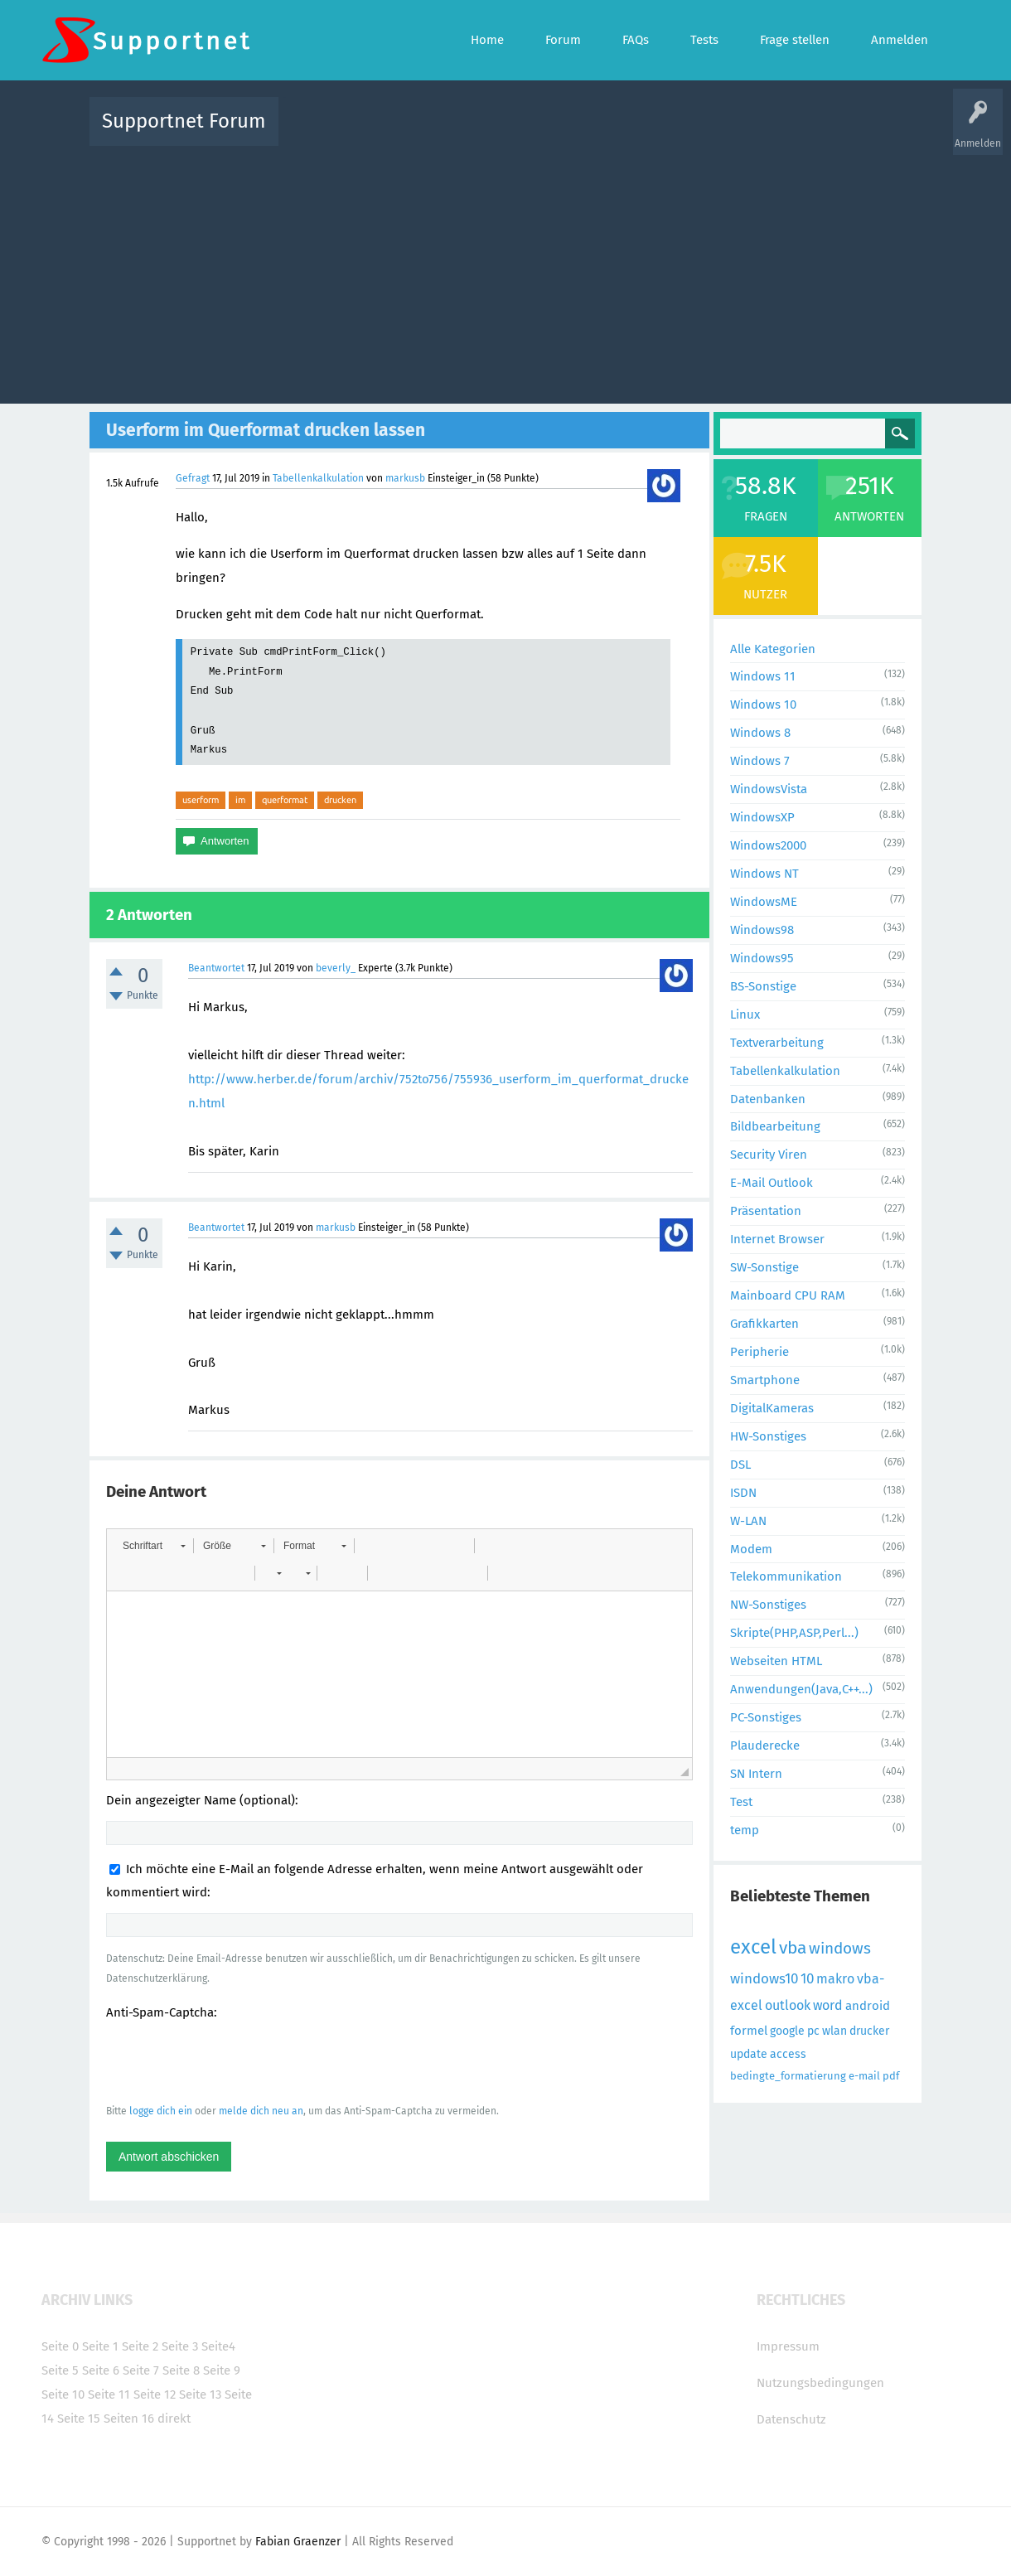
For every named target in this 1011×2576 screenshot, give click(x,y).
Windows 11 (763, 676)
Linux (745, 1014)
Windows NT (764, 873)
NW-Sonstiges (768, 1604)
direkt (174, 2418)
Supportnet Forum (184, 121)
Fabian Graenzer (298, 2542)
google (787, 2031)
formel (748, 2030)
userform (200, 800)
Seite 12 (154, 2394)
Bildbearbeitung (775, 1126)
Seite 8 (181, 2370)
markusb (405, 478)
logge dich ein (160, 2111)
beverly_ (336, 968)
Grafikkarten (764, 1323)
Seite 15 (78, 2418)
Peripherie (759, 1351)
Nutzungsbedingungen (820, 2382)
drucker (869, 2031)
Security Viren (768, 1154)
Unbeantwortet (526, 133)
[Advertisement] (506, 271)
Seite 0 (60, 2346)
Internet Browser (777, 1239)
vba (792, 1948)
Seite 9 (221, 2370)
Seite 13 (200, 2394)
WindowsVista (768, 789)
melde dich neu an (261, 2111)
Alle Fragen (400, 133)
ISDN (743, 1492)
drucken (340, 800)
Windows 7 (760, 760)
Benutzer (712, 133)
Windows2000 (768, 845)
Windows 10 (763, 704)
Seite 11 (109, 2394)
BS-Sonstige (763, 986)
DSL (740, 1464)
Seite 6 (100, 2370)
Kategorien (653, 133)
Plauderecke (765, 1745)
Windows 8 (760, 732)
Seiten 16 (129, 2418)
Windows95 (762, 958)
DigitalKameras (772, 1408)
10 (807, 1979)
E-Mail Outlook (771, 1182)
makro (835, 1979)
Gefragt (193, 478)
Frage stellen (776, 133)
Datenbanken (767, 1099)
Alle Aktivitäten (325, 133)
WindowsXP (762, 817)
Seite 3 (180, 2346)
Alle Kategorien (772, 649)
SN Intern (756, 1773)
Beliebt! (458, 133)
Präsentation (765, 1210)
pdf (891, 2076)
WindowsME (763, 901)
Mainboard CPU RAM (787, 1295)
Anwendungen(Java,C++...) (801, 1689)
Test (741, 1801)
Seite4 (218, 2346)
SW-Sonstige (764, 1267)
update (748, 2054)
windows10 (764, 1979)
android (867, 2005)
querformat (284, 800)
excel (753, 1947)
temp (744, 1830)
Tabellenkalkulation (318, 478)
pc (813, 2031)
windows (840, 1948)
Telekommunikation (786, 1576)
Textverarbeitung (777, 1042)
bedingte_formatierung (788, 2076)
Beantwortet (216, 968)
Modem (751, 1549)
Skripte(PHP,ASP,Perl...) (794, 1632)
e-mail (864, 2076)
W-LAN (748, 1520)
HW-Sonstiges (768, 1436)
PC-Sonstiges (765, 1717)
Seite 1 (100, 2346)
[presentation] (232, 2061)
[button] (154, 1545)
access (788, 2054)
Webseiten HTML (776, 1661)
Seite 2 (140, 2346)
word (828, 2005)
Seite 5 (60, 2370)
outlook (787, 2005)
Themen (595, 133)
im (240, 800)
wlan (834, 2031)
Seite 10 (63, 2394)
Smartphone (765, 1380)
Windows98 (762, 929)
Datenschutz (791, 2419)
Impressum (788, 2346)
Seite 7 (141, 2370)
